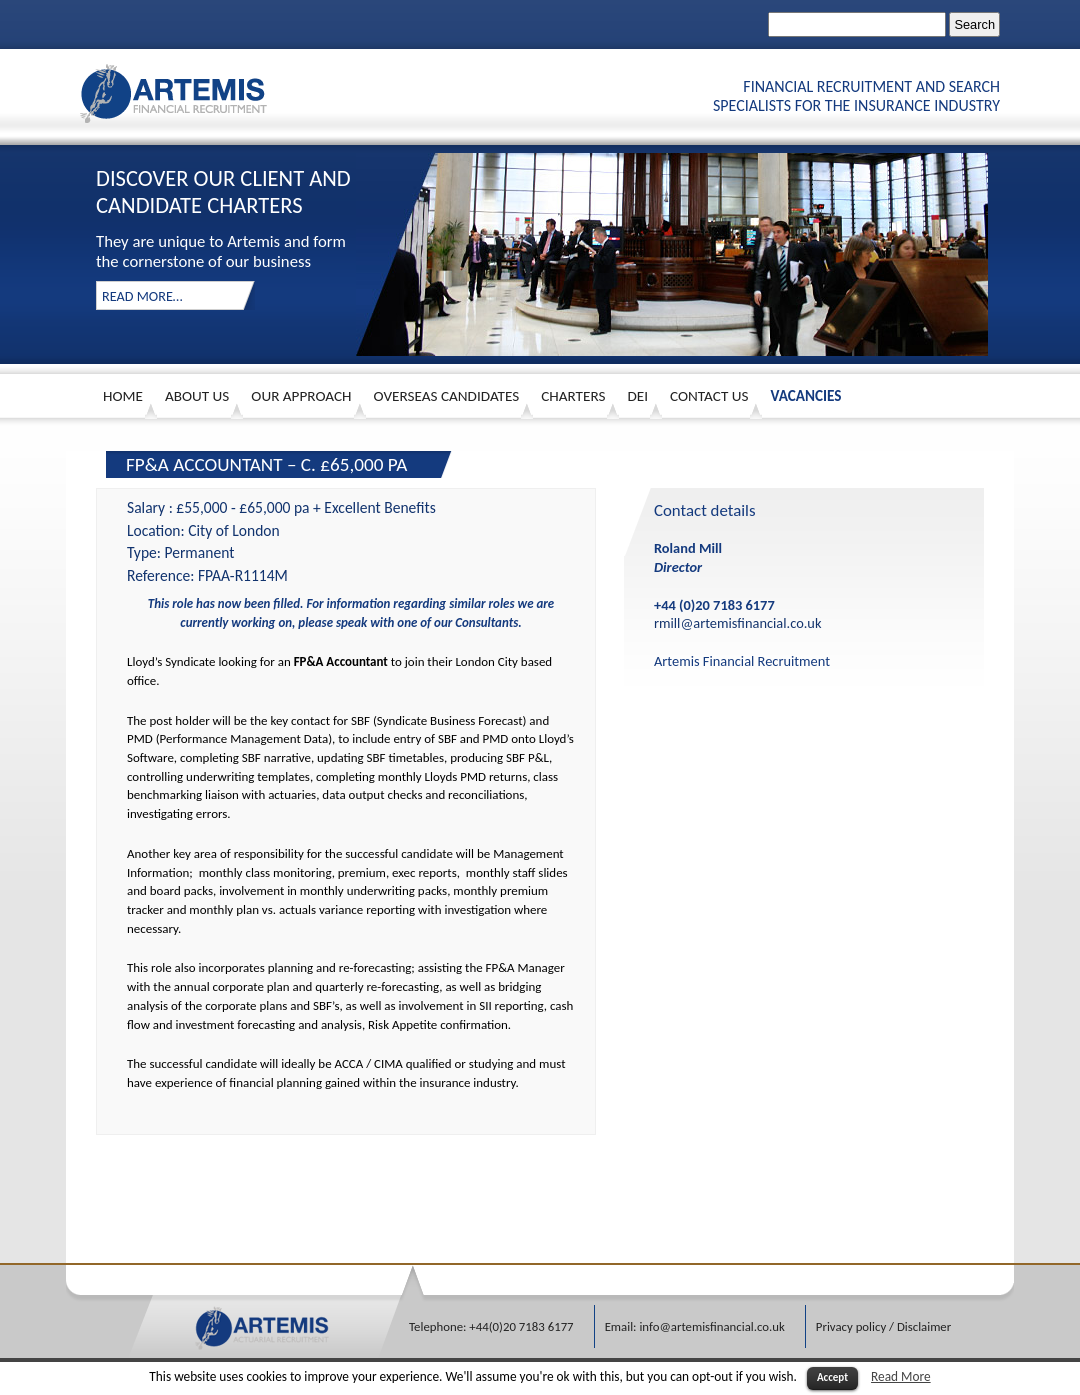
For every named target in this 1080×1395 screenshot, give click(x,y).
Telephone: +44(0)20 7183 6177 (491, 1326)
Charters (573, 396)
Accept (832, 1377)
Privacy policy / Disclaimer (883, 1326)
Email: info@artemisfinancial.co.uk (695, 1326)
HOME (123, 396)
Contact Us (709, 396)
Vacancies (805, 396)
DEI (637, 396)
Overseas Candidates (447, 396)
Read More (901, 1376)
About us (197, 396)
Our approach (301, 396)
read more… (142, 296)
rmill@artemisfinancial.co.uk (737, 623)
